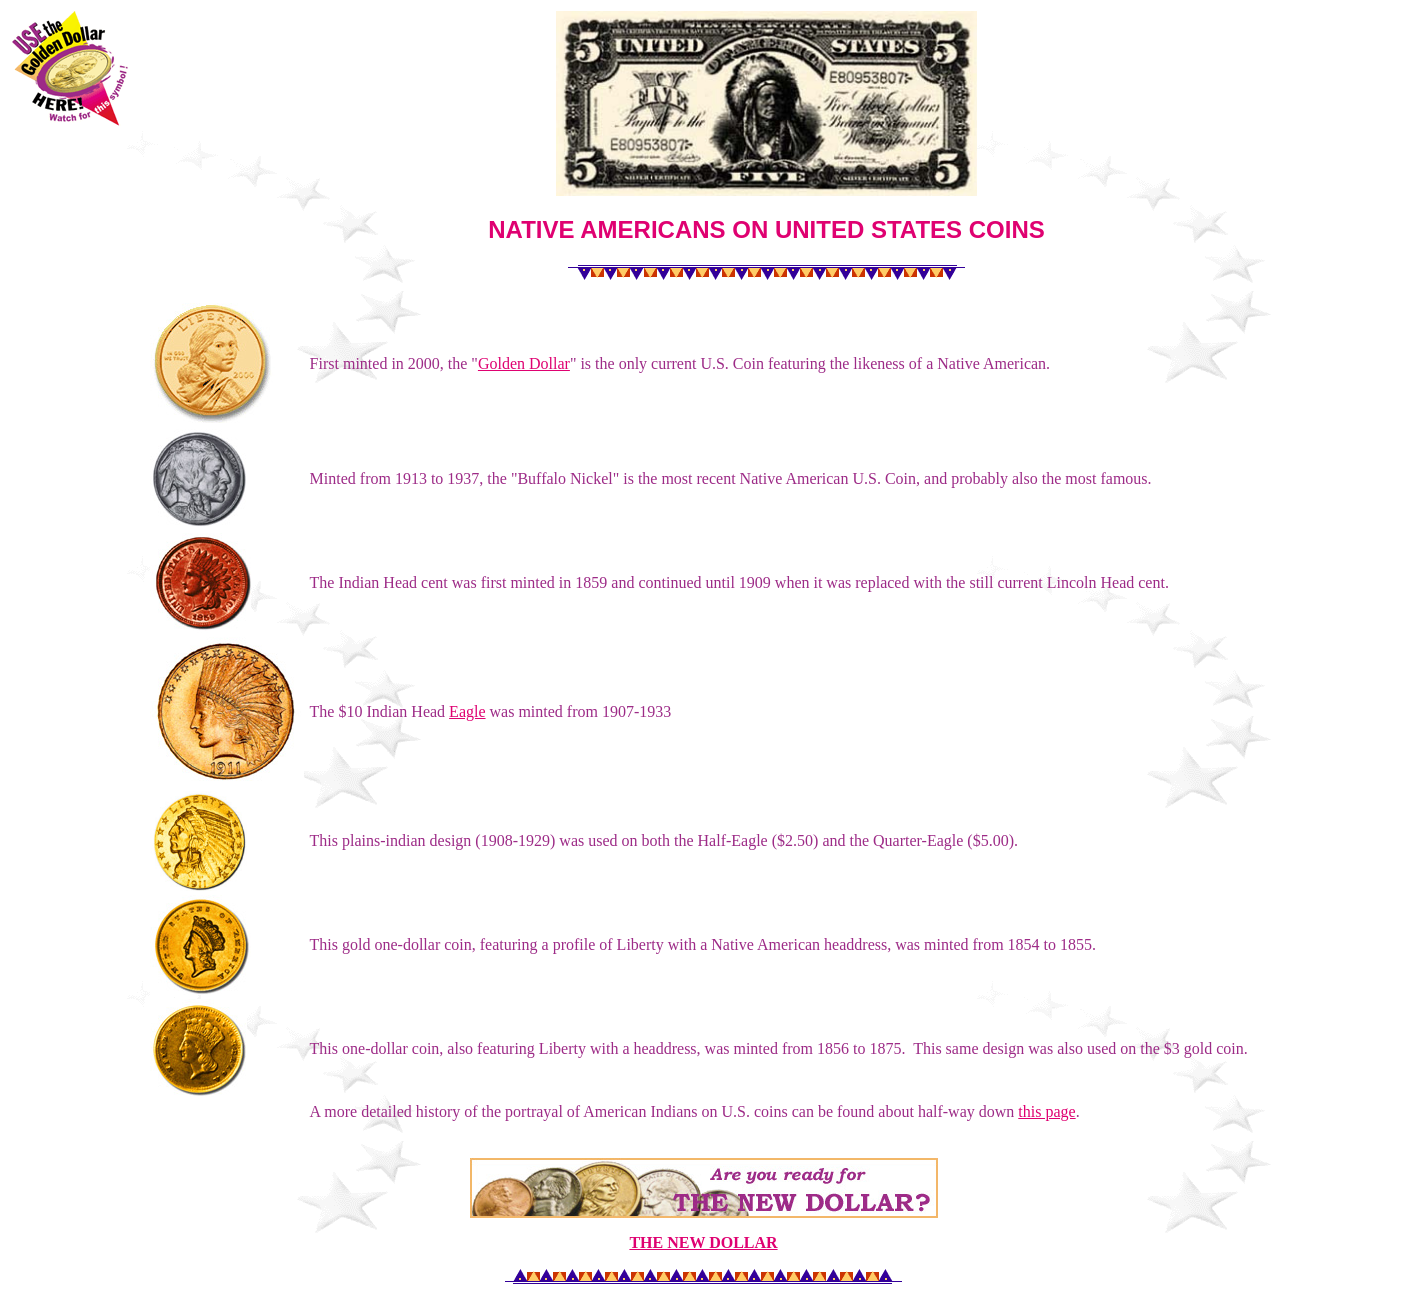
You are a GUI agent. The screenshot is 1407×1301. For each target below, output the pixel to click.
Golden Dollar (524, 363)
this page (1046, 1111)
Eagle (467, 711)
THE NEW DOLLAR (703, 1242)
